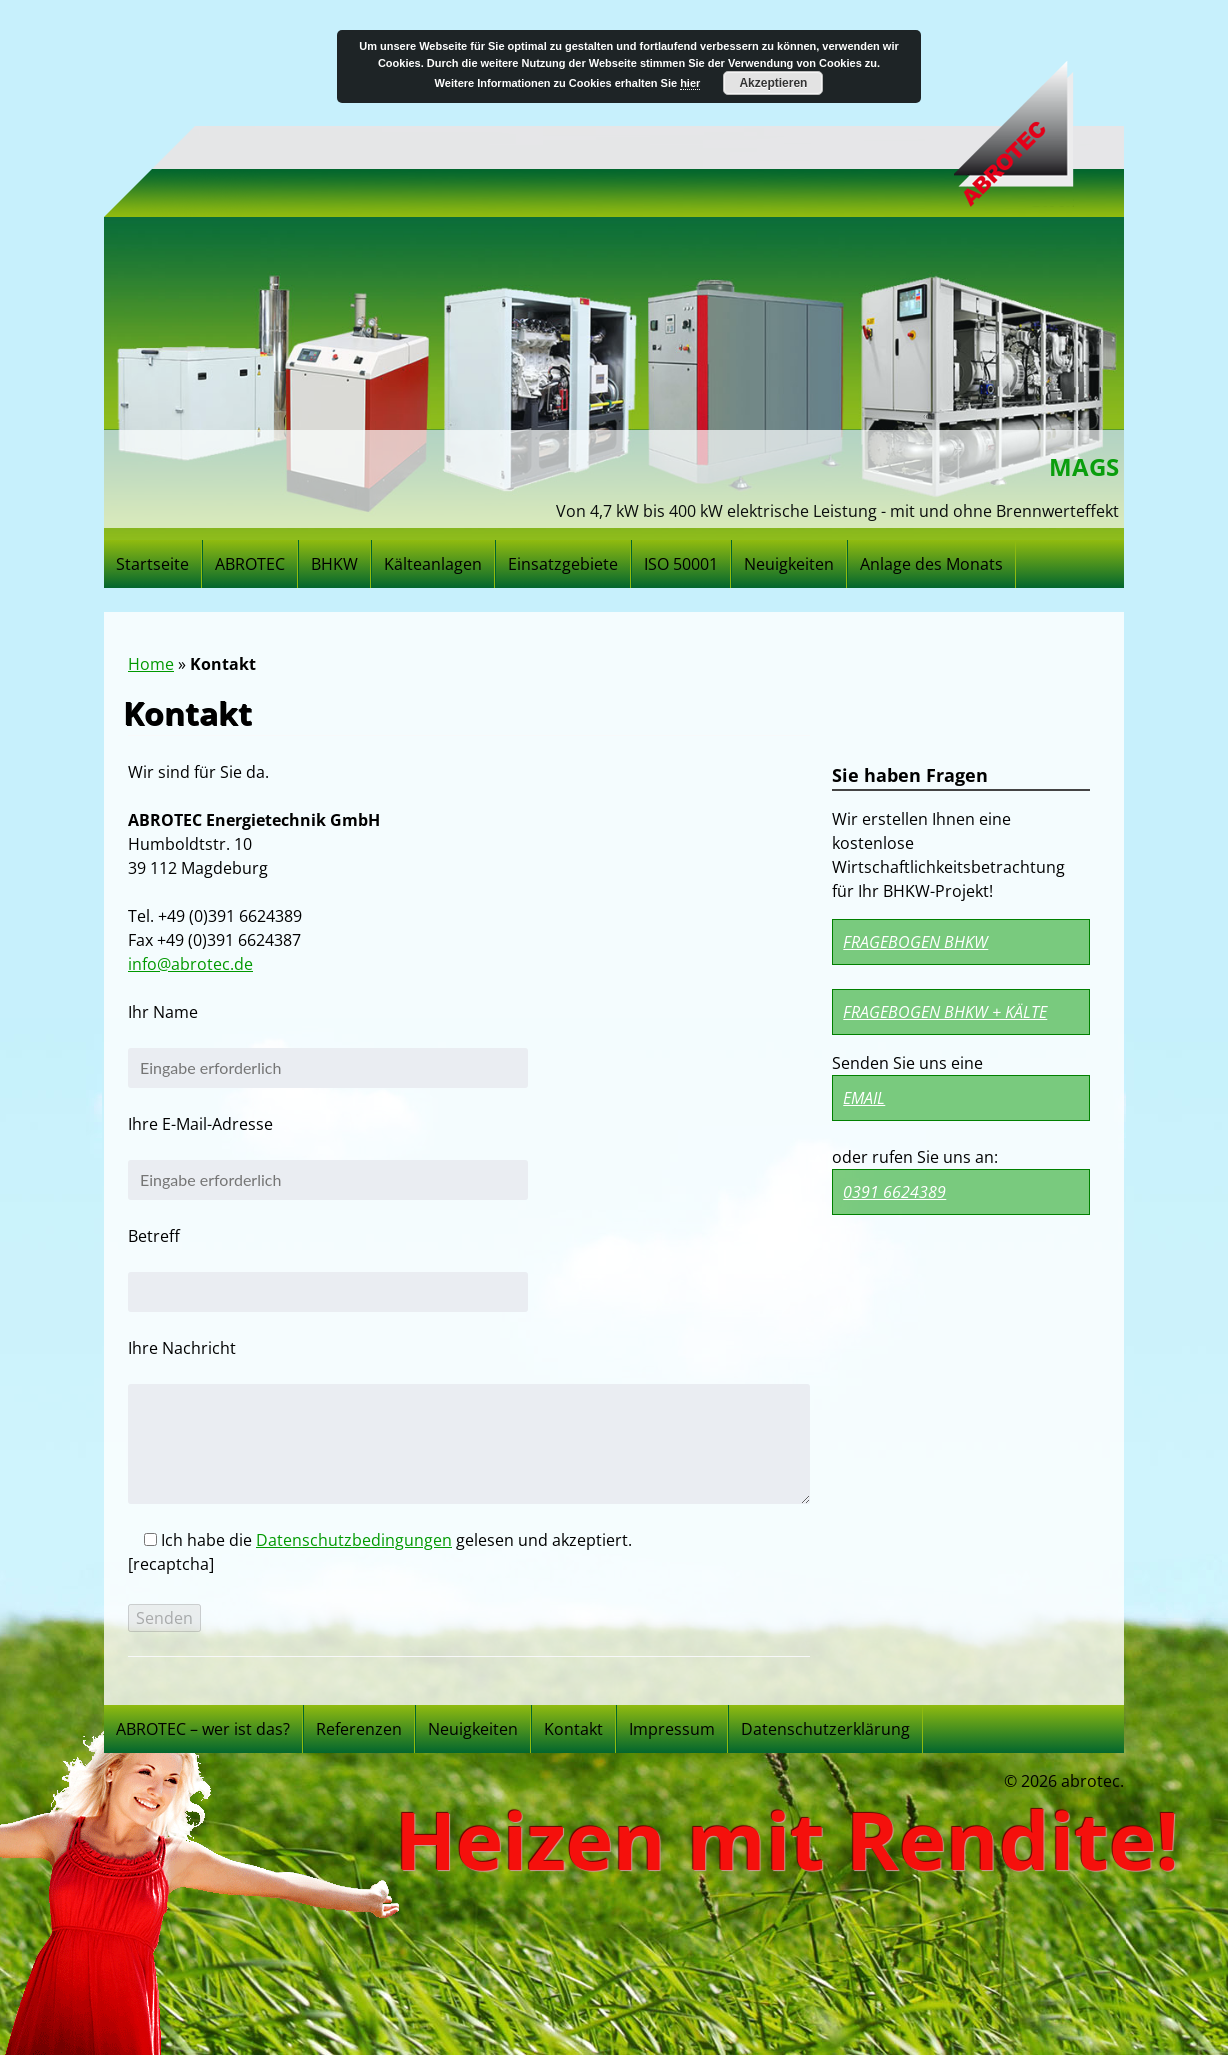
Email (864, 1098)
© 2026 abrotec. (1064, 1781)
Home (151, 664)
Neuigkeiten (789, 564)
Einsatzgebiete (563, 564)
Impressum (672, 1729)
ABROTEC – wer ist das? (203, 1729)
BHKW (334, 564)
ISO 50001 (681, 564)
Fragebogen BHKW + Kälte (945, 1012)
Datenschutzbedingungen (354, 1540)
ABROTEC (250, 564)
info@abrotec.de (190, 964)
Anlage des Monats (931, 564)
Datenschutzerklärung (825, 1729)
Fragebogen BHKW (915, 942)
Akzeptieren (773, 83)
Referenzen (359, 1729)
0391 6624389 (894, 1192)
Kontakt (573, 1729)
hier (690, 83)
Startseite (152, 564)
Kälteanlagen (433, 564)
